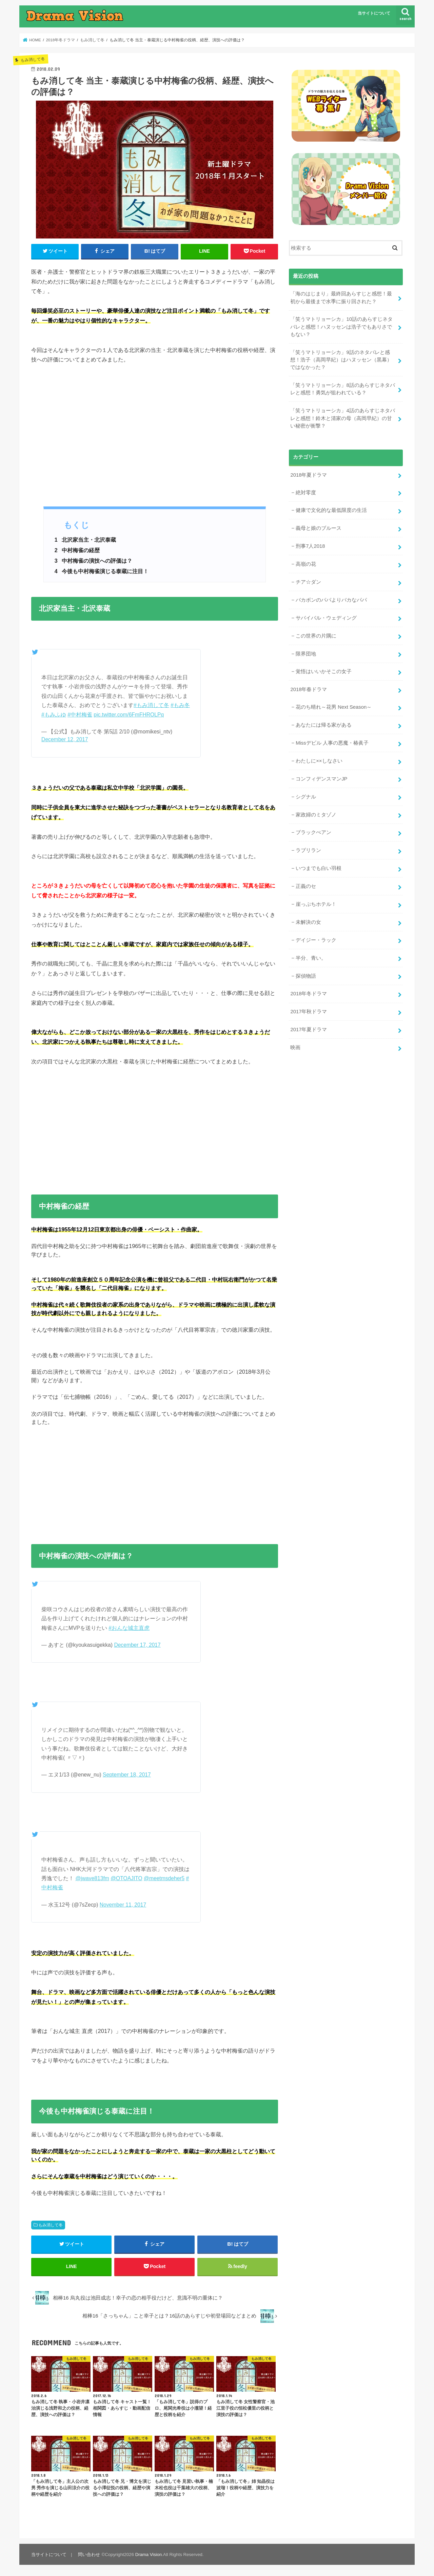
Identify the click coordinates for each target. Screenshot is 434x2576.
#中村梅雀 (79, 715)
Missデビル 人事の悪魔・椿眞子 (332, 743)
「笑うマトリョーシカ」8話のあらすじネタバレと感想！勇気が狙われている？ (342, 388)
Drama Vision (148, 2554)
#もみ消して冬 (151, 705)
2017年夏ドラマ (308, 1029)
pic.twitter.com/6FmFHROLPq (129, 715)
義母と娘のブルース (318, 528)
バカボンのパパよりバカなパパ (331, 600)
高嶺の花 (306, 564)
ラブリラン (308, 850)
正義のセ (306, 886)
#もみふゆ (53, 715)
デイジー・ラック (316, 940)
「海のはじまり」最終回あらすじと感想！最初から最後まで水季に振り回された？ (341, 297)
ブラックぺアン (313, 832)
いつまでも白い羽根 (318, 868)
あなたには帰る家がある (324, 725)
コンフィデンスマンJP (321, 779)
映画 (295, 1047)
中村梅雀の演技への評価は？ (93, 561)
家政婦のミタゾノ (316, 814)
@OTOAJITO (126, 1878)
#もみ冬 (180, 705)
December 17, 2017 (137, 1645)
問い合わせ (89, 2554)
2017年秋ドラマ (308, 1011)
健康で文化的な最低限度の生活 (331, 510)
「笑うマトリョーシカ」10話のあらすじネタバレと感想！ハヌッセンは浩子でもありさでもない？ (341, 326)
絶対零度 (306, 492)
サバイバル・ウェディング (326, 618)
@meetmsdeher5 (164, 1878)
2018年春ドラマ (308, 689)
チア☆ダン (308, 582)
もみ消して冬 (50, 2225)
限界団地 (306, 653)
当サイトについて (374, 13)
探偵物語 (306, 976)
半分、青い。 (311, 958)
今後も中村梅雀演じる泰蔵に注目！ (102, 571)
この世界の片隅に (316, 636)
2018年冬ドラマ (308, 993)
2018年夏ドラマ (308, 475)
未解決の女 (308, 922)
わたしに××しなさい (319, 761)
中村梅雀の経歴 (77, 550)
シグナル (306, 796)
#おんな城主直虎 (129, 1628)
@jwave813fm (92, 1878)
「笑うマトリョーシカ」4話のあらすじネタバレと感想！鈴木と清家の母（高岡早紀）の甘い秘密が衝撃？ (342, 418)
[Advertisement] (154, 440)
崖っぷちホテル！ (316, 904)
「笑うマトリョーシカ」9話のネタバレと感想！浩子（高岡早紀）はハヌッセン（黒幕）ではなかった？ (341, 360)
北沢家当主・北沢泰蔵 (85, 540)
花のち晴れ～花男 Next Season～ (334, 707)
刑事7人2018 (310, 546)
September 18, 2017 (127, 1775)
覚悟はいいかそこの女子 (324, 671)
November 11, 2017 (123, 1905)
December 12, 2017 (64, 739)
